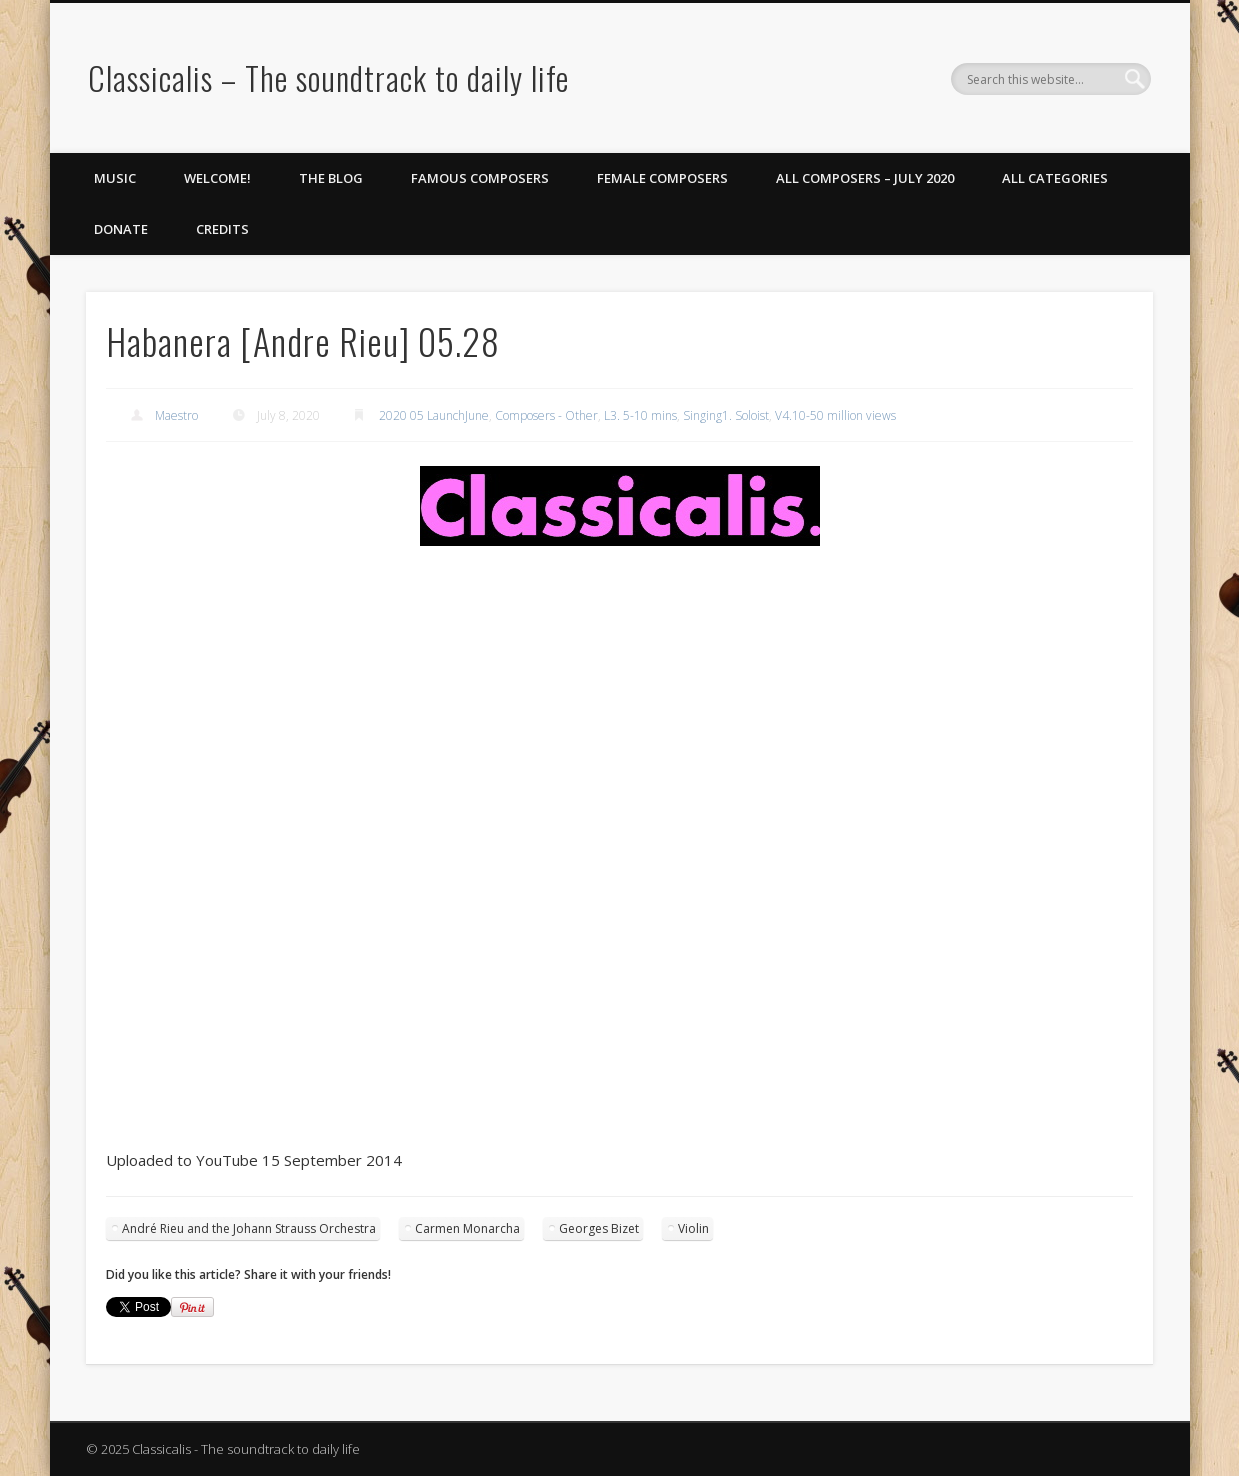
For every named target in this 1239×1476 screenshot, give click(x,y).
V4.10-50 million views (835, 415)
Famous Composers (480, 178)
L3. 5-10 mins (640, 415)
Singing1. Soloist (726, 415)
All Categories (1055, 178)
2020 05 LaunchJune (434, 415)
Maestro (176, 415)
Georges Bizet (599, 1228)
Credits (222, 229)
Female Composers (662, 178)
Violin (693, 1228)
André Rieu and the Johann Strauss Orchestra (249, 1228)
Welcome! (217, 178)
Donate (121, 229)
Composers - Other (546, 415)
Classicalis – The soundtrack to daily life (328, 77)
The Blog (331, 178)
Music (115, 178)
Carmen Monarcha (467, 1228)
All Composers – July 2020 (865, 178)
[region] (619, 506)
